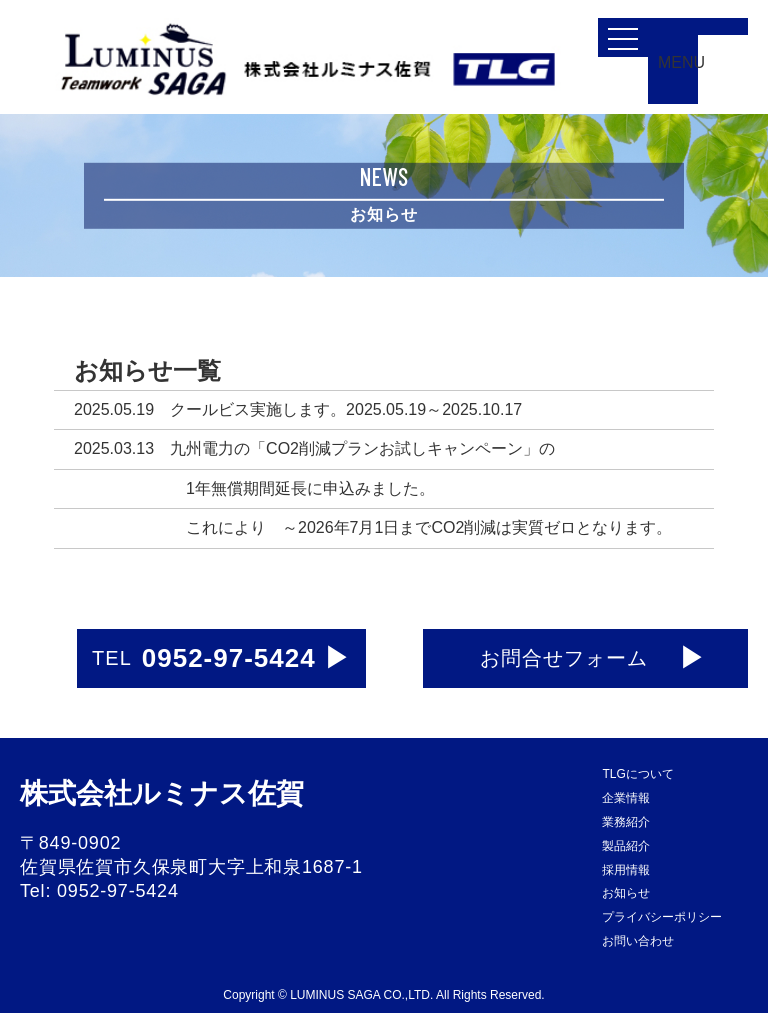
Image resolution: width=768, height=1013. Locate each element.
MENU (678, 62)
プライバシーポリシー (662, 917)
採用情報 (626, 870)
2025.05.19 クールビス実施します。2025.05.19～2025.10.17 (298, 409)
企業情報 (626, 798)
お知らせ (626, 893)
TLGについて (637, 774)
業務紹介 (626, 822)
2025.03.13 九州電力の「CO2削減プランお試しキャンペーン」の (314, 448)
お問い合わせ (638, 941)
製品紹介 (626, 846)
